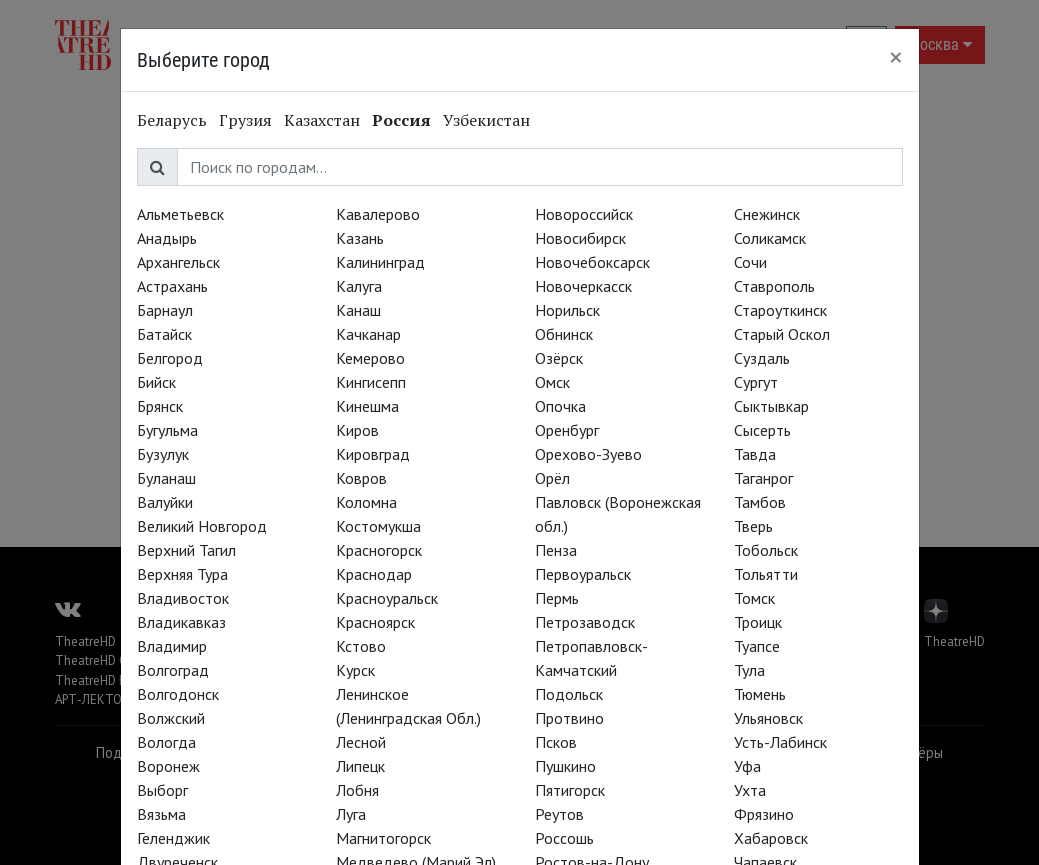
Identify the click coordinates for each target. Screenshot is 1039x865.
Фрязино (764, 814)
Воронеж (168, 766)
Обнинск (564, 334)
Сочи (750, 262)
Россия (401, 120)
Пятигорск (570, 790)
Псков (556, 742)
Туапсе (757, 646)
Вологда (166, 742)
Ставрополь (774, 286)
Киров (357, 430)
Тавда (755, 454)
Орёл (552, 478)
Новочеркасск (583, 286)
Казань (360, 238)
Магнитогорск (383, 838)
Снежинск (767, 214)
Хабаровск (771, 838)
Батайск (164, 334)
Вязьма (161, 814)
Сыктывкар (771, 406)
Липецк (360, 766)
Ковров (361, 478)
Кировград (373, 454)
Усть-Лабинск (780, 742)
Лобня (357, 790)
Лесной (361, 742)
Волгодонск (178, 694)
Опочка (560, 406)
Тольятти (766, 574)
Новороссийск (584, 214)
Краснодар (374, 574)
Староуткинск (780, 310)
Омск (552, 382)
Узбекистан (486, 120)
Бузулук (163, 454)
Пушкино (565, 766)
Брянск (160, 406)
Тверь (753, 526)
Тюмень (760, 694)
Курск (355, 670)
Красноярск (375, 622)
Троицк (758, 622)
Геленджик (173, 838)
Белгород (170, 358)
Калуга (359, 286)
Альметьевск (180, 214)
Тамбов (760, 502)
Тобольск (766, 550)
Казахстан (322, 120)
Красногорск (379, 550)
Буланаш (166, 478)
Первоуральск (583, 574)
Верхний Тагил (186, 550)
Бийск (156, 382)
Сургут (756, 382)
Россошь (564, 838)
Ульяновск (768, 718)
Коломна (366, 502)
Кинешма (367, 406)
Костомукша (378, 526)
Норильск (567, 310)
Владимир (172, 646)
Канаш (358, 310)
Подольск (569, 694)
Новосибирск (580, 238)
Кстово (361, 646)
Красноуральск (387, 598)
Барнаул (165, 310)
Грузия (245, 120)
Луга (351, 814)
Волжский (171, 718)
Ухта (750, 790)
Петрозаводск (585, 622)
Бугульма (167, 430)
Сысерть (762, 430)
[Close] (896, 57)
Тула (749, 670)
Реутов (559, 814)
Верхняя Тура (182, 574)
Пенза (556, 550)
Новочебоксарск (592, 262)
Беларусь (172, 120)
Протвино (569, 718)
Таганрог (763, 478)
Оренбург (567, 430)
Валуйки (165, 502)
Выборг (162, 790)
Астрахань (172, 286)
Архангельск (178, 262)
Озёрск (559, 358)
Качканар (368, 334)
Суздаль (762, 358)
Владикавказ (181, 622)
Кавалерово (378, 214)
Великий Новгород (202, 526)
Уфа (747, 766)
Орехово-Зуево (588, 454)
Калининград (380, 262)
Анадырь (167, 238)
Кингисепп (371, 382)
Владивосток (183, 598)
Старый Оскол (782, 334)
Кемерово (370, 358)
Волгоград (173, 670)
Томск (754, 598)
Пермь (557, 598)
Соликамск (770, 238)
